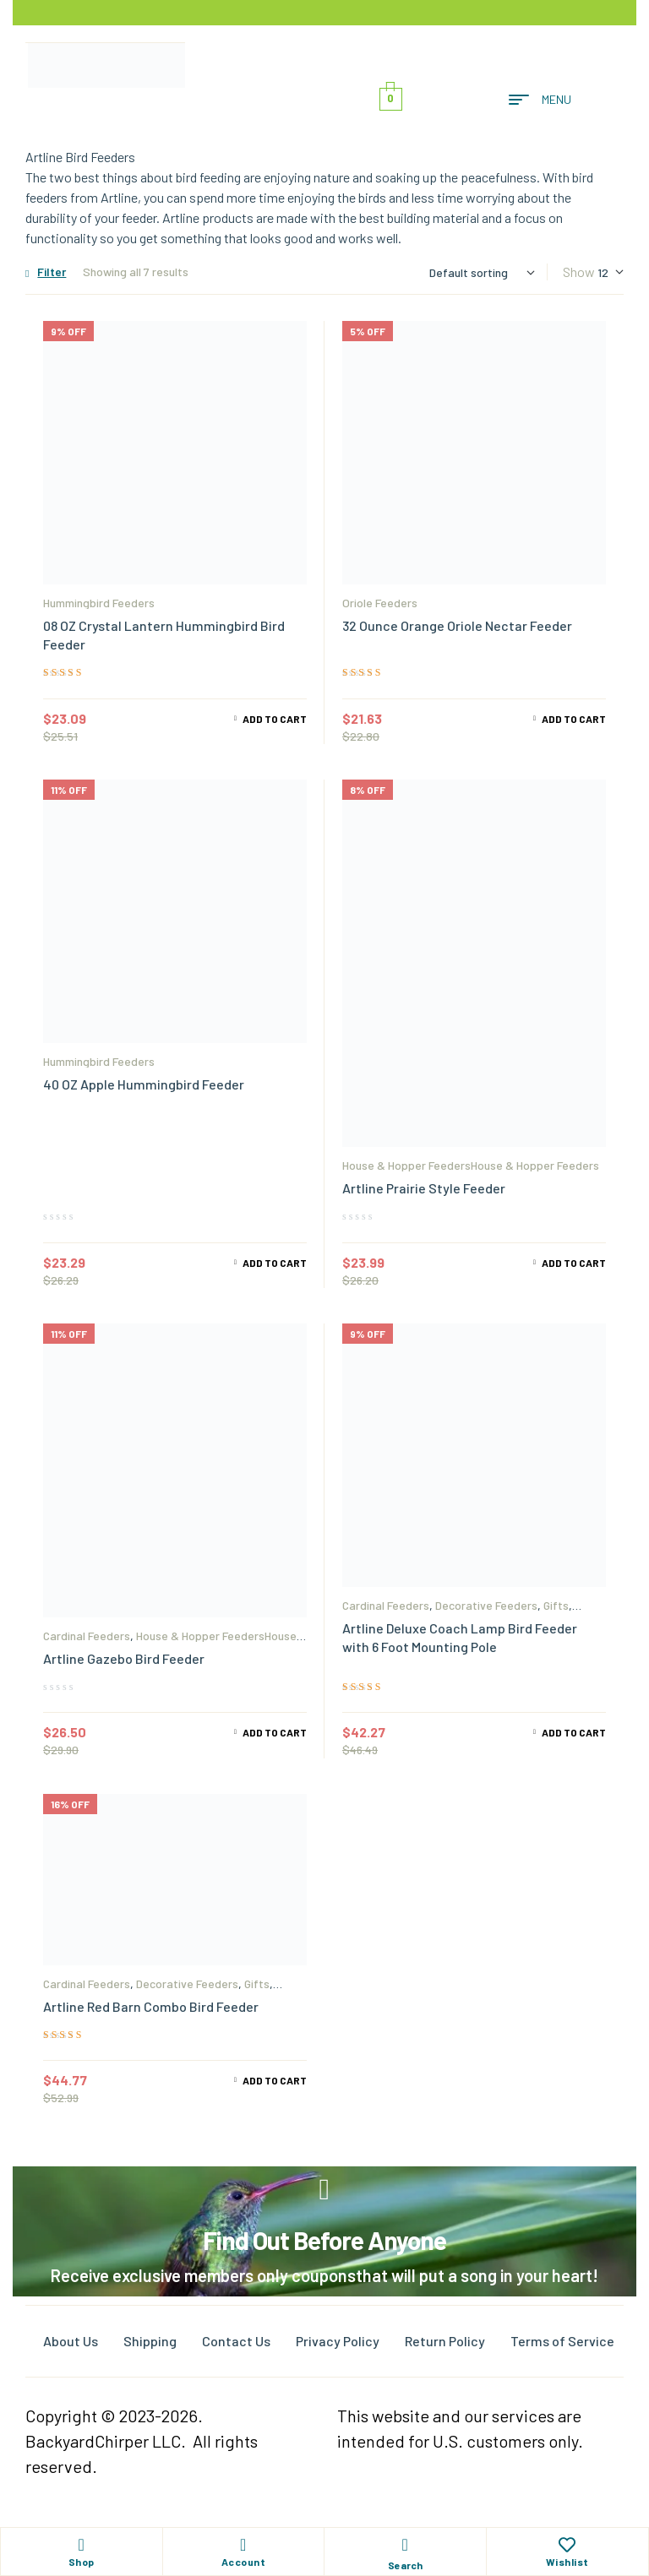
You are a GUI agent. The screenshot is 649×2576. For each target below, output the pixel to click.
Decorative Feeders (486, 1605)
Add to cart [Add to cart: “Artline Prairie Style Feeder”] (574, 1263)
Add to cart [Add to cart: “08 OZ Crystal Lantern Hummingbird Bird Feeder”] (275, 719)
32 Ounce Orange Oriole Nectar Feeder (457, 625)
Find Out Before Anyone (324, 2240)
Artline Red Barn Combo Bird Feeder (151, 2006)
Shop (81, 2562)
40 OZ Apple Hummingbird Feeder (143, 1084)
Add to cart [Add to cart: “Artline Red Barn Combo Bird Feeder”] (275, 2080)
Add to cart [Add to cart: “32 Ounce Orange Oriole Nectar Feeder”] (574, 719)
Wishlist (567, 2562)
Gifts (556, 1605)
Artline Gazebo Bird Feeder (124, 1658)
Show (579, 272)
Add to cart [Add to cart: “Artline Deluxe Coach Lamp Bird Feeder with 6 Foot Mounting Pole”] (574, 1732)
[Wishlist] (567, 2544)
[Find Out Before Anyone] (325, 2189)
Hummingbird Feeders (99, 602)
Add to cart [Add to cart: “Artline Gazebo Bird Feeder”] (275, 1732)
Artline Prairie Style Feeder (423, 1188)
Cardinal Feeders (86, 1635)
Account (243, 2562)
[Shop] (81, 2544)
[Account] (243, 2544)
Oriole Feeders (379, 602)
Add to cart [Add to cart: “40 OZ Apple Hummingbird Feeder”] (275, 1263)
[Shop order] (482, 272)
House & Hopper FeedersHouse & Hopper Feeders (470, 1165)
